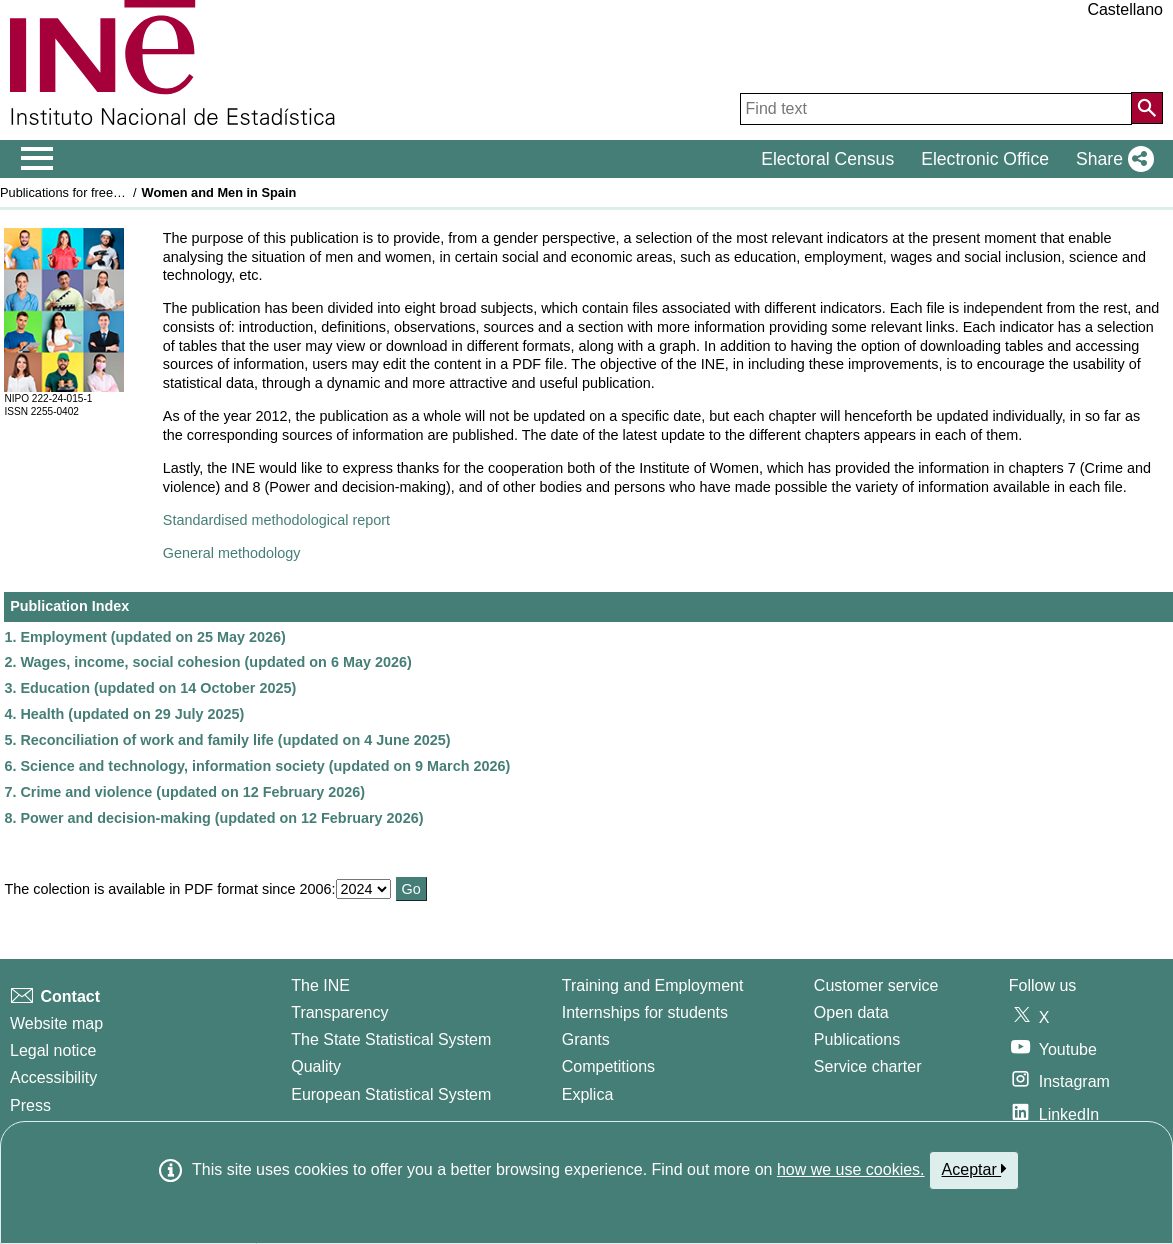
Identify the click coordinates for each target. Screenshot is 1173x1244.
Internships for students (645, 1012)
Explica (588, 1094)
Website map (56, 1023)
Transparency (339, 1012)
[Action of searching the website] (1147, 108)
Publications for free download (85, 192)
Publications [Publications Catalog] (857, 1039)
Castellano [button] (1125, 9)
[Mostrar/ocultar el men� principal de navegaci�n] (37, 159)
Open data (851, 1012)
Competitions (608, 1066)
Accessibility (53, 1077)
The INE (320, 985)
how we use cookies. (851, 1169)
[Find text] (936, 109)
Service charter (868, 1066)
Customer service (876, 985)
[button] (1111, 159)
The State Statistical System (391, 1039)
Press (30, 1105)
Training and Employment (653, 985)
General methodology (232, 553)
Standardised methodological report (276, 520)
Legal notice (53, 1050)
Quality (316, 1066)
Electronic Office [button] (985, 159)
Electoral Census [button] (827, 159)
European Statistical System (391, 1094)
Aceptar (974, 1169)
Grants (586, 1039)
